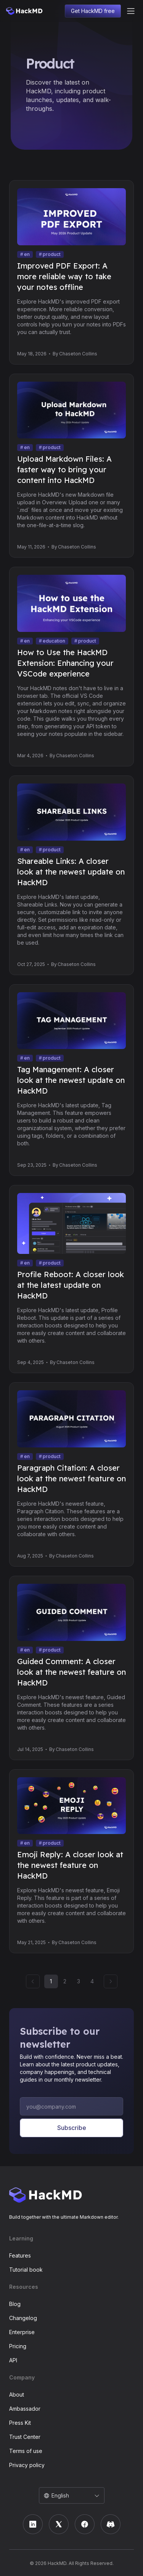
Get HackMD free (93, 11)
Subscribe (71, 2128)
